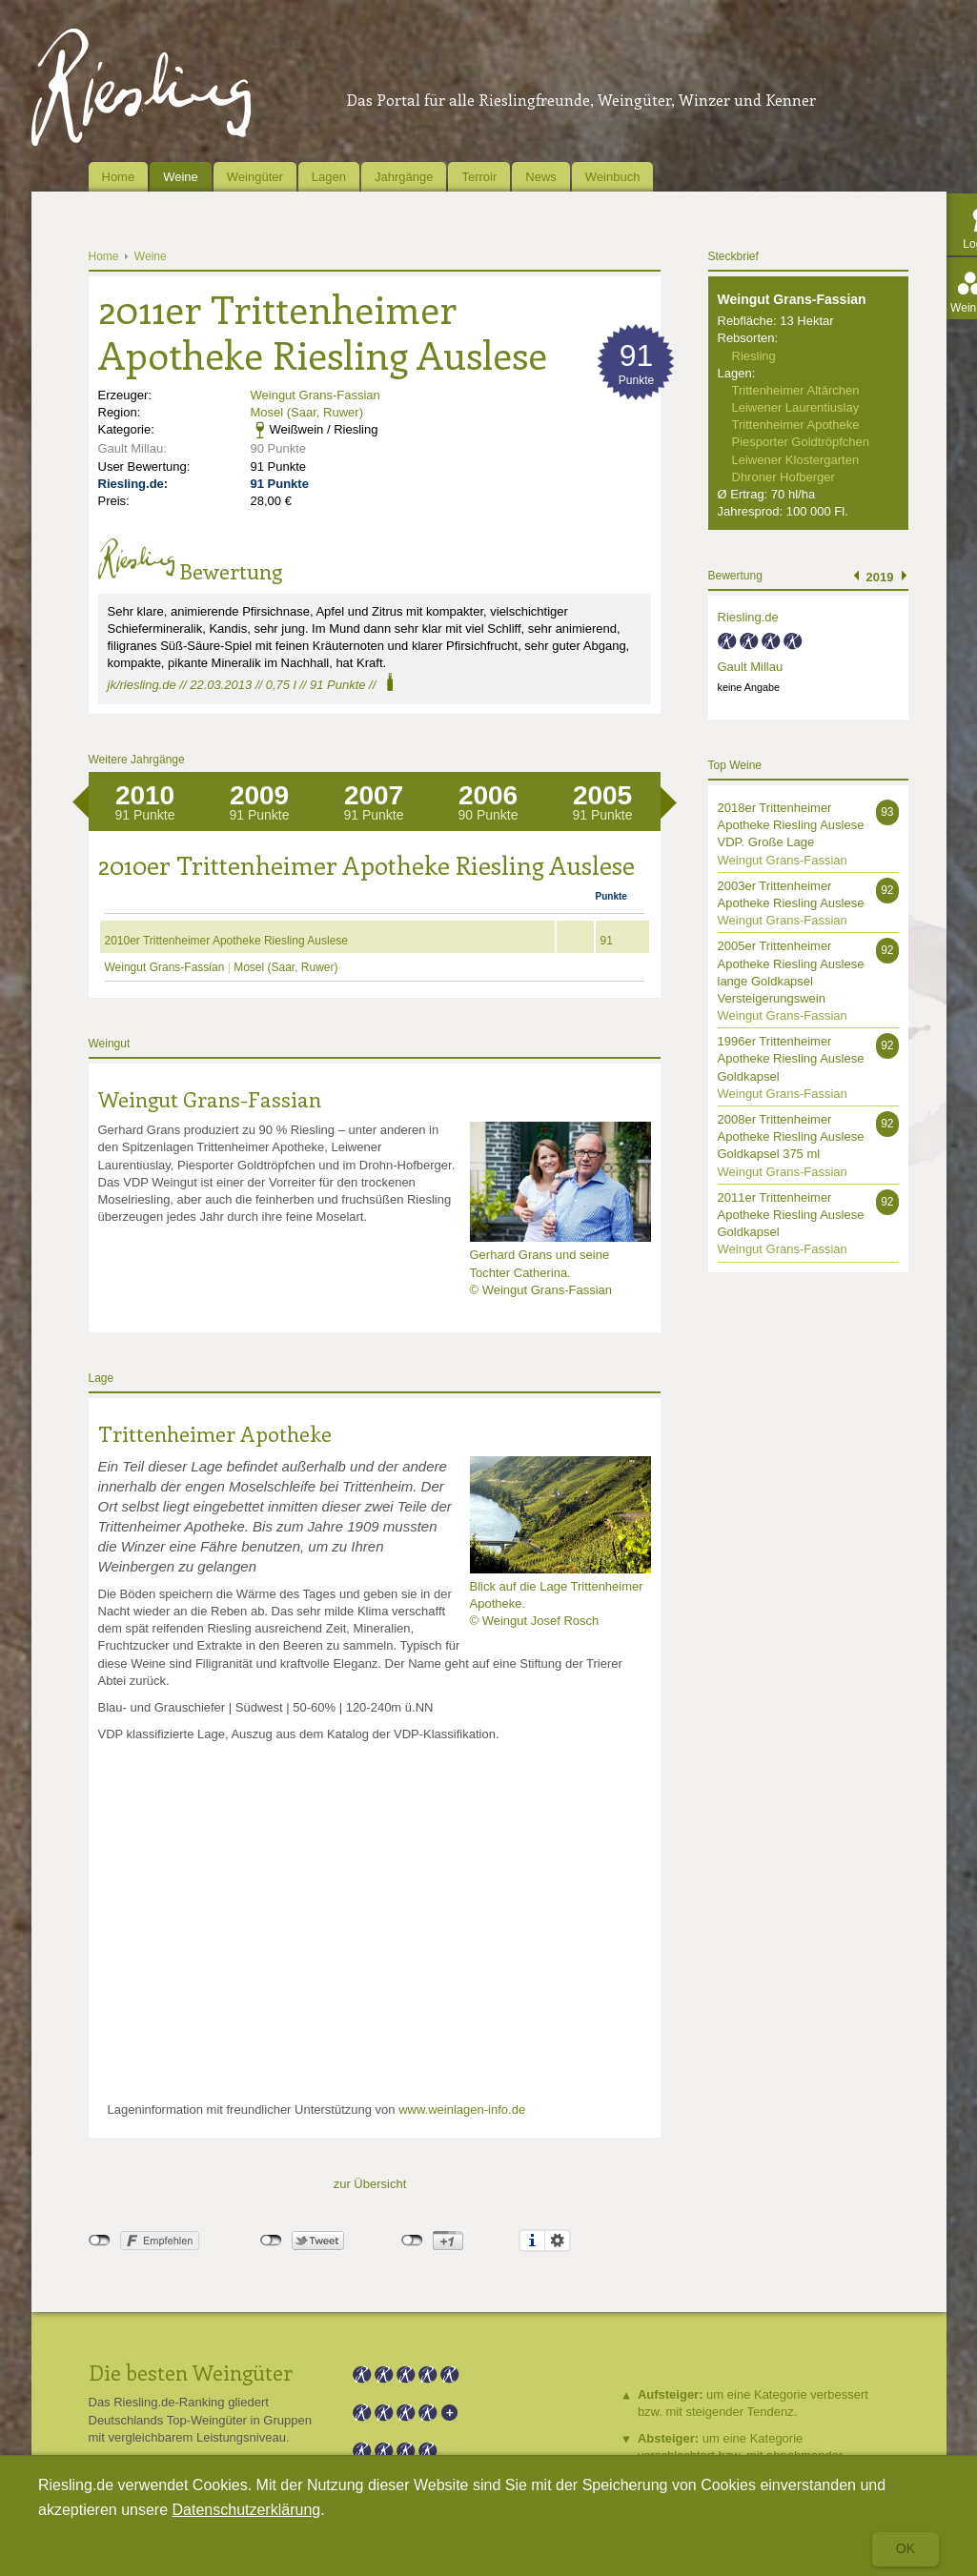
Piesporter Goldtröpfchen (801, 442)
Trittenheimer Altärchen (796, 390)
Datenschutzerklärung (247, 2510)
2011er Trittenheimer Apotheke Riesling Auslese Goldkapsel (791, 1214)
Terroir (479, 177)
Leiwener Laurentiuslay (796, 407)
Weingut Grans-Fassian (315, 395)
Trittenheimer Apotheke (215, 1433)
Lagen (329, 177)
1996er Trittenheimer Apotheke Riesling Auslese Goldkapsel (791, 1058)
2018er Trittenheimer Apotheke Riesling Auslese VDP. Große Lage (791, 825)
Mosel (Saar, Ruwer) (307, 412)
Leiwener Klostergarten (796, 460)
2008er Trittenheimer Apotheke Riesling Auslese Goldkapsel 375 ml (791, 1136)
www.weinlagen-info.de (461, 2109)
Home (118, 177)
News (541, 177)
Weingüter (255, 177)
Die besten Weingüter (191, 2372)
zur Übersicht (370, 2184)
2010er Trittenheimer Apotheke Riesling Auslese (227, 940)
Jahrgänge (404, 177)
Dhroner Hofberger (783, 477)
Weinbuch (613, 177)
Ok (905, 2548)
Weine (180, 177)
